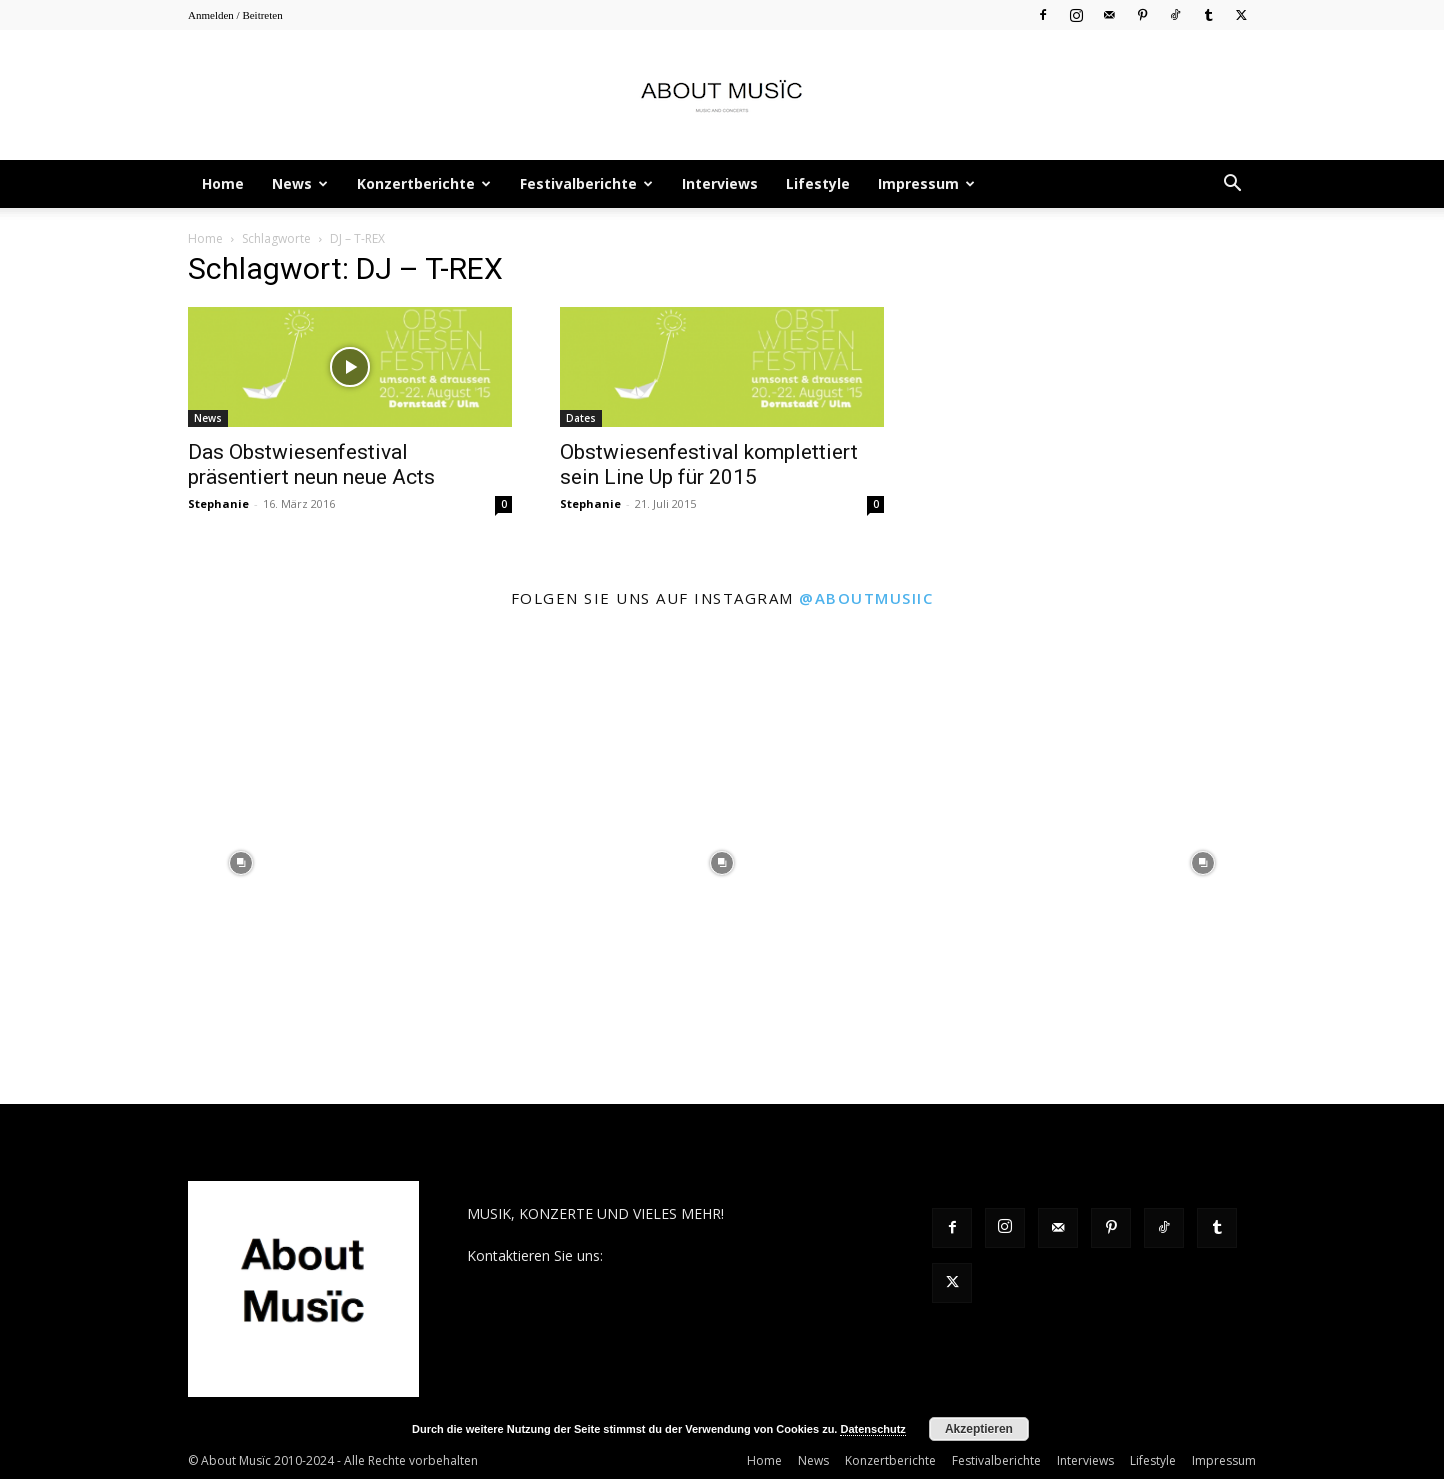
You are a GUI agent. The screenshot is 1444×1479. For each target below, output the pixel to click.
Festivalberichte (586, 183)
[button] (1232, 185)
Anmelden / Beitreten (235, 15)
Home (223, 183)
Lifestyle (818, 183)
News (300, 183)
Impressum (926, 183)
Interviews (720, 183)
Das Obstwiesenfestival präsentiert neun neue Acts (311, 464)
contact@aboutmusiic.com (693, 1255)
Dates (581, 418)
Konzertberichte (424, 183)
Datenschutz (872, 1429)
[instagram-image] (240, 863)
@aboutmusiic (866, 598)
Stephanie (218, 503)
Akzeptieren (979, 1429)
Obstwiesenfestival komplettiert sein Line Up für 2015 (709, 464)
